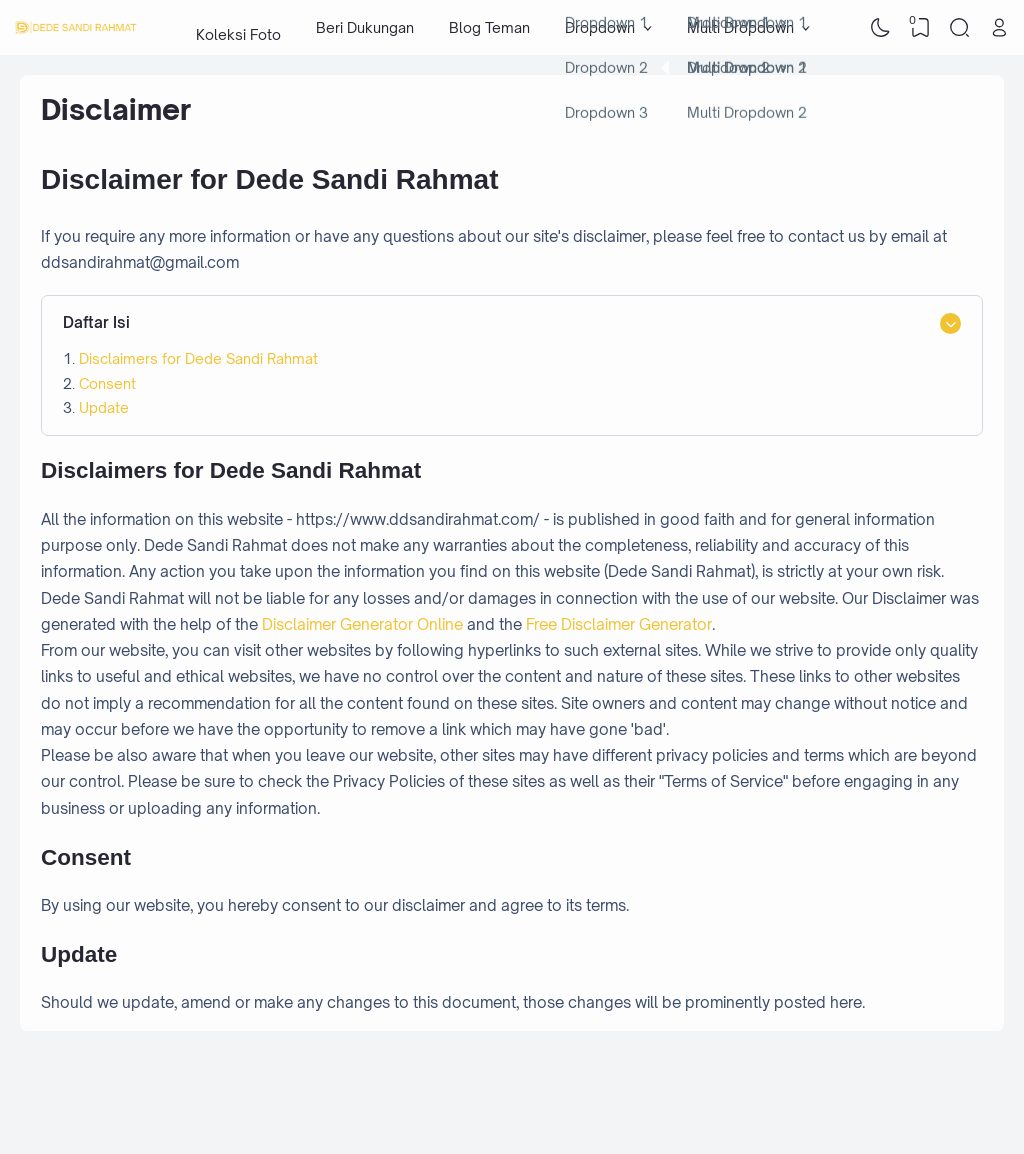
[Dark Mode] (881, 28)
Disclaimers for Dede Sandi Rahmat (198, 358)
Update (104, 407)
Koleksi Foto (238, 27)
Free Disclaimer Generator (619, 624)
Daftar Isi (96, 322)
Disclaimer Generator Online (362, 624)
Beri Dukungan (365, 27)
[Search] (960, 28)
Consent (107, 383)
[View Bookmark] (920, 28)
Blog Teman (489, 27)
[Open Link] (999, 28)
